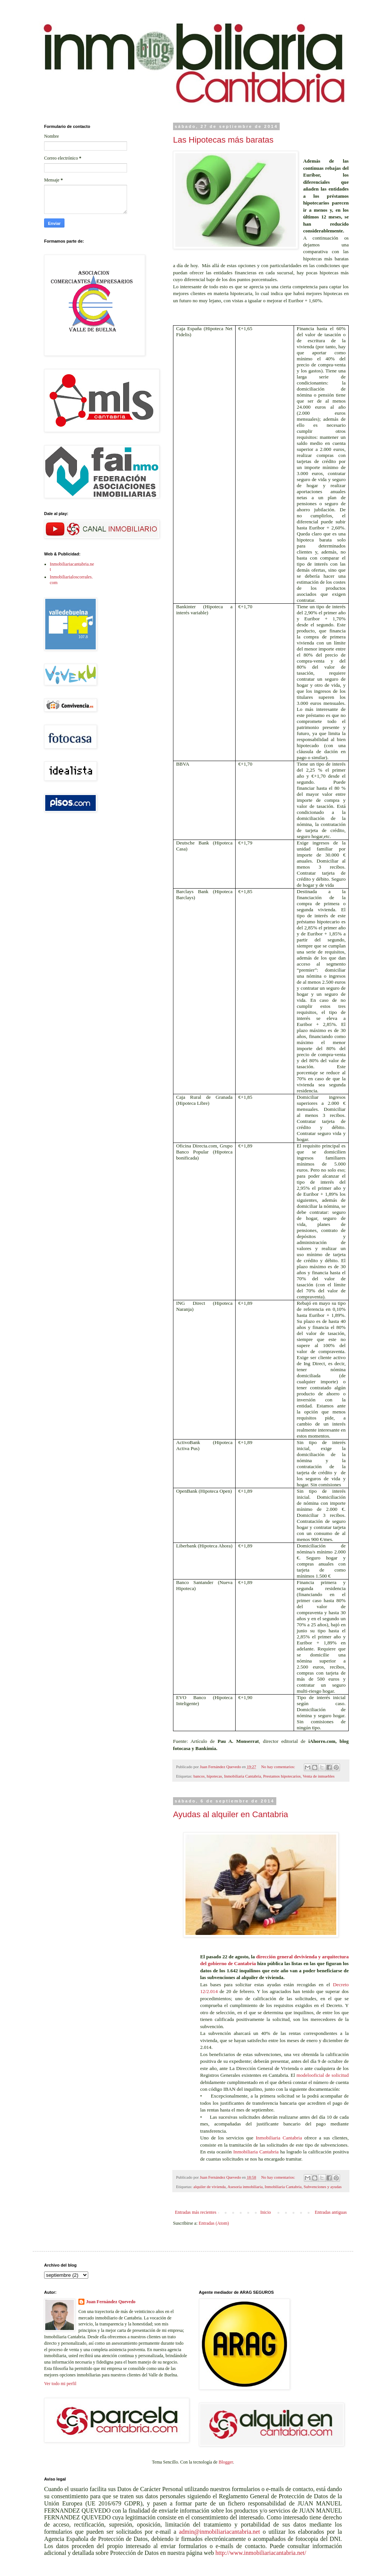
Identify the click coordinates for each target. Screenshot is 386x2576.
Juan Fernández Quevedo (110, 2301)
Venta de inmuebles (319, 1776)
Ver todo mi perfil (60, 2383)
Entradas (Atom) (214, 2223)
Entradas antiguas (331, 2212)
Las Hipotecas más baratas (223, 140)
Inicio (265, 2212)
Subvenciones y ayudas (323, 2186)
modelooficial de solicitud (322, 2075)
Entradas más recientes (195, 2212)
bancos (199, 1776)
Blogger (226, 2462)
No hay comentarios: (278, 1766)
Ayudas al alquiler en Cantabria (230, 1814)
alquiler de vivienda (209, 2186)
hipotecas (214, 1776)
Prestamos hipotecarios (282, 1776)
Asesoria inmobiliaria (244, 2186)
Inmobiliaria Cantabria (242, 1776)
